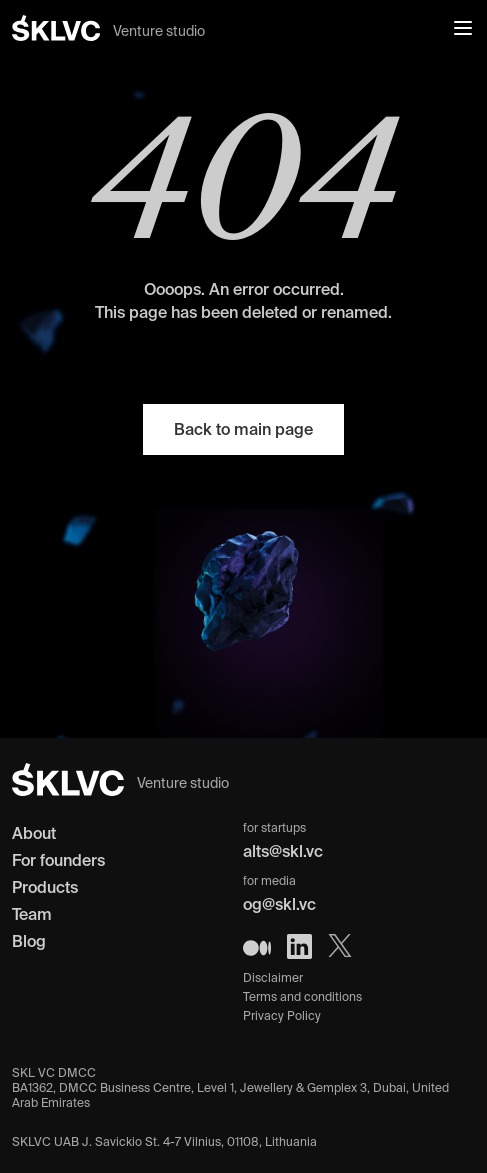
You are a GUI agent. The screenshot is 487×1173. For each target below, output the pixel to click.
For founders (58, 860)
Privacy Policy (282, 1015)
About (34, 833)
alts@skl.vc (283, 851)
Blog (29, 941)
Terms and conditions (302, 996)
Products (45, 887)
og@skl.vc (279, 904)
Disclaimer (273, 977)
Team (32, 914)
